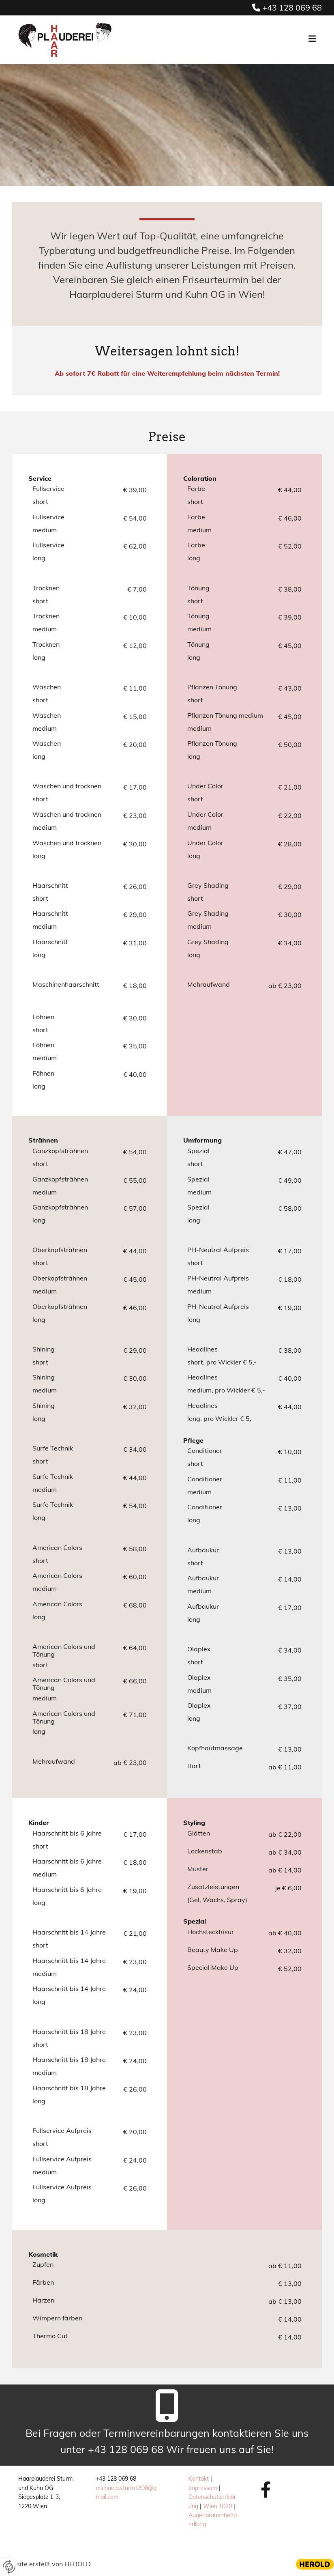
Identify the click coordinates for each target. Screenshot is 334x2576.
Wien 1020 (217, 2506)
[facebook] (265, 2489)
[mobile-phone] (167, 2409)
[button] (231, 39)
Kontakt (198, 2478)
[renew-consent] (9, 2567)
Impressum (202, 2488)
